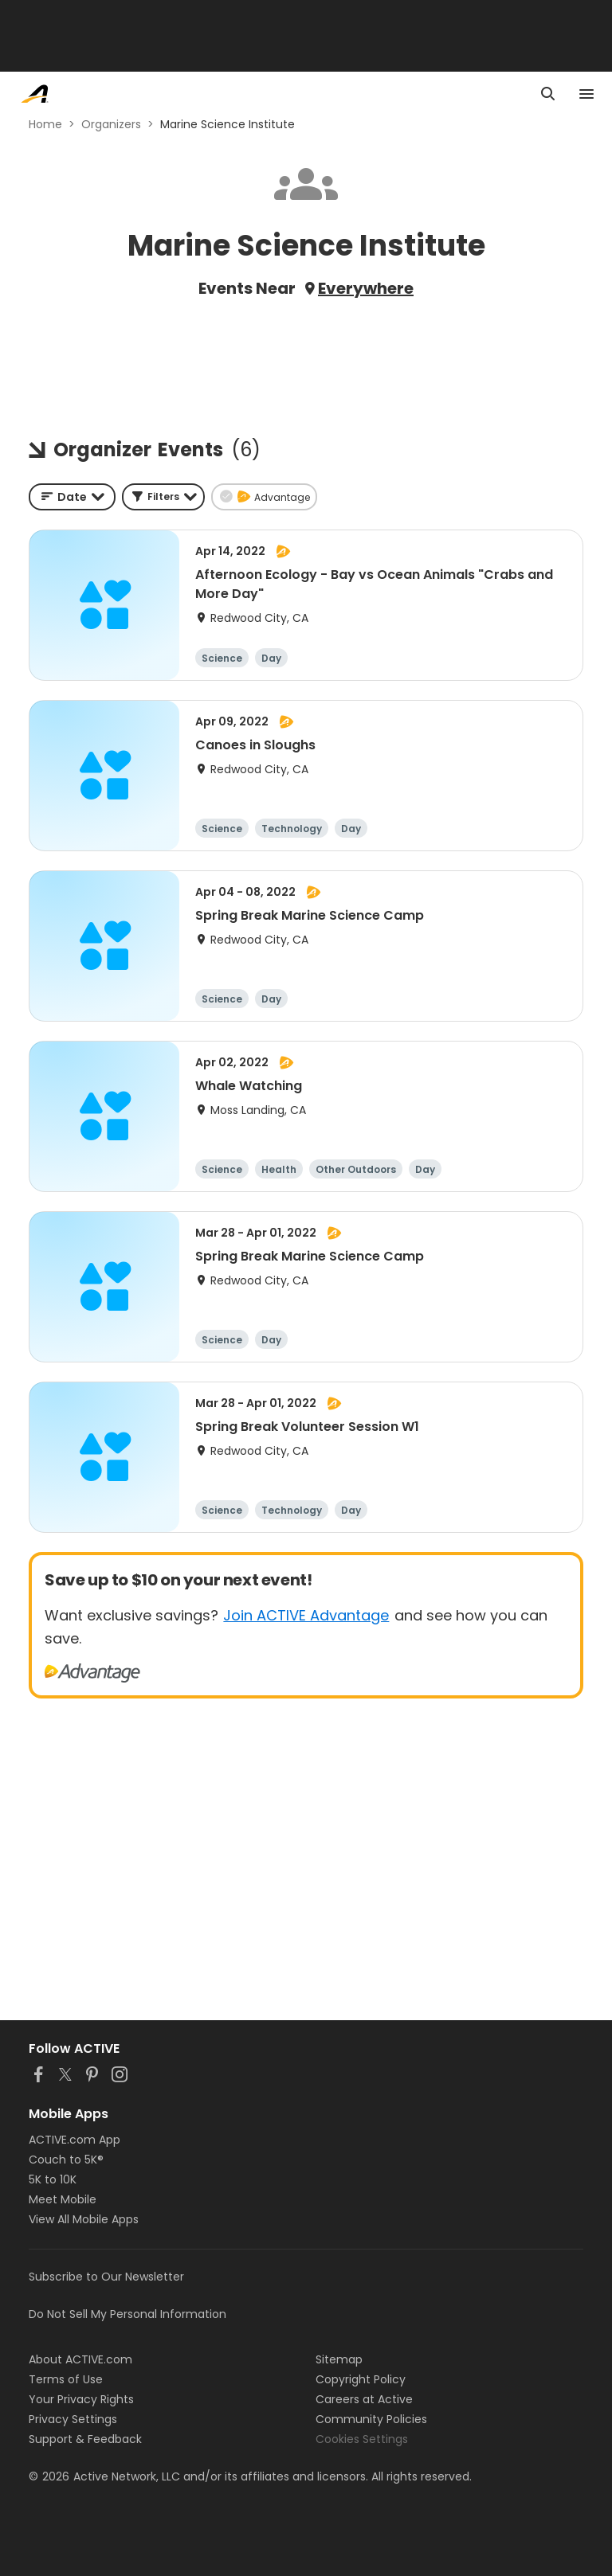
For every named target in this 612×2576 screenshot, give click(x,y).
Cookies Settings (362, 2439)
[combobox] (72, 496)
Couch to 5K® (66, 2160)
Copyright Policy (361, 2379)
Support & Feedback (85, 2439)
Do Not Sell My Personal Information (127, 2314)
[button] (163, 496)
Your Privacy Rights (81, 2399)
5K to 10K (52, 2179)
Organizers (111, 124)
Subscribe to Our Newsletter (106, 2277)
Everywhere (366, 288)
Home (45, 124)
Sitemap (339, 2359)
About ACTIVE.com (80, 2359)
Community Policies (371, 2419)
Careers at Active (364, 2399)
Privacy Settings (73, 2419)
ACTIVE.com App (74, 2140)
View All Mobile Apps (84, 2219)
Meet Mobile (62, 2199)
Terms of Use (66, 2379)
